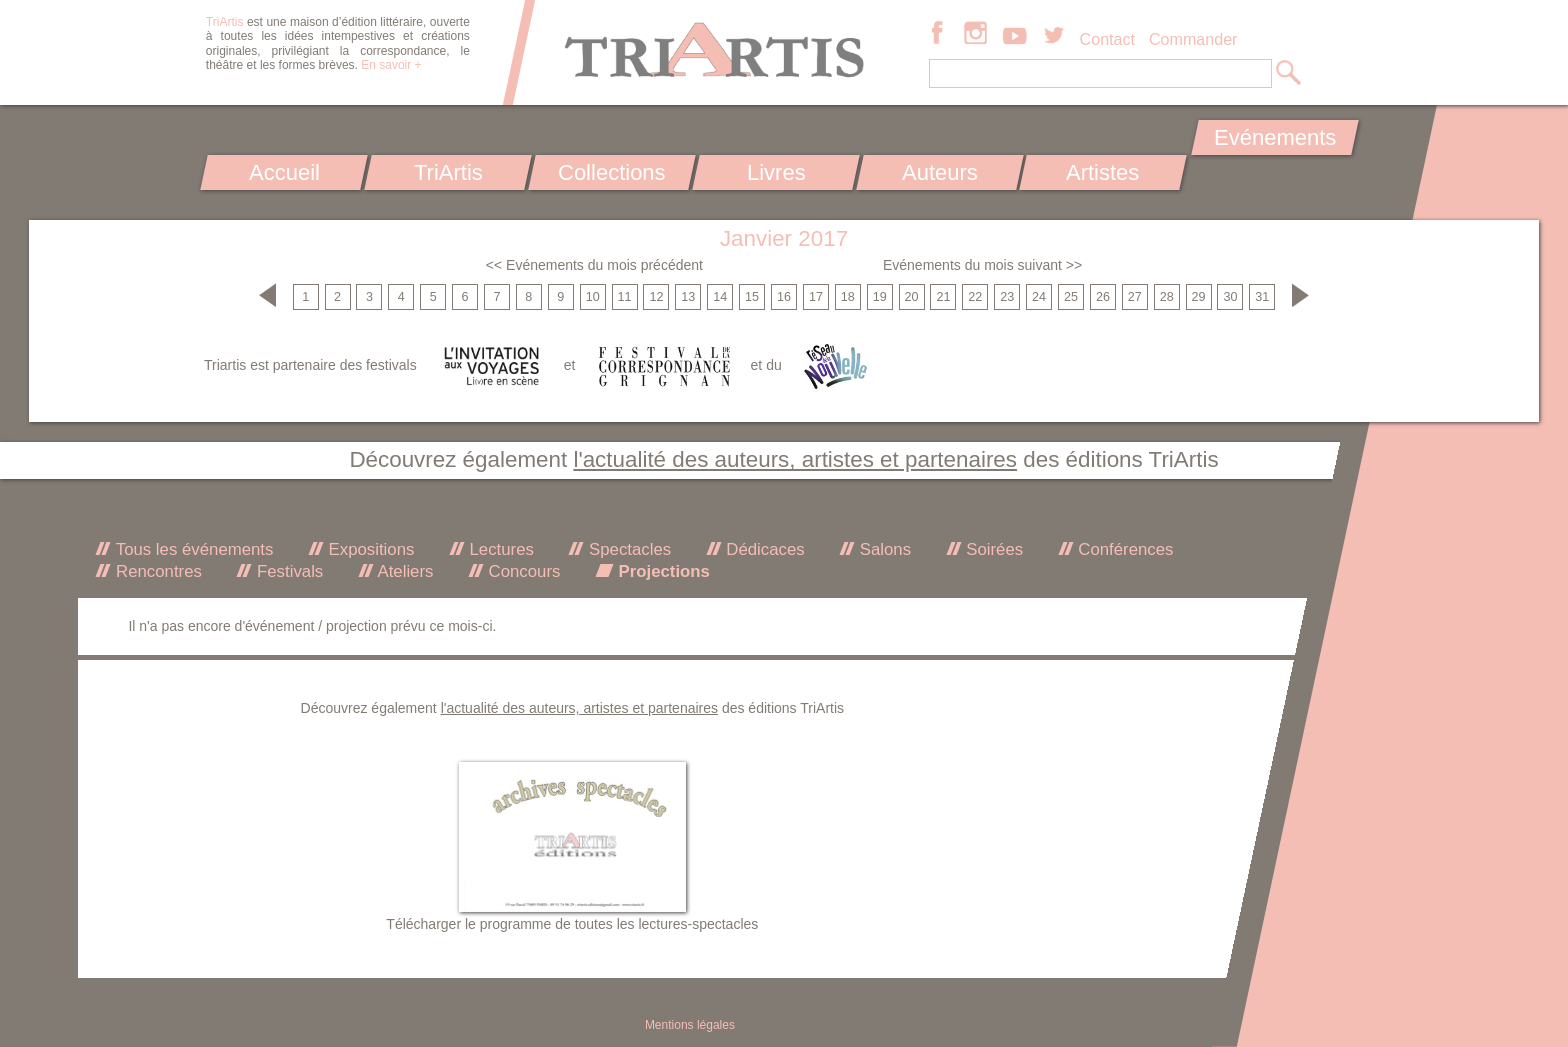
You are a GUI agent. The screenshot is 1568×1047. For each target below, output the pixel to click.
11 (625, 297)
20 (912, 297)
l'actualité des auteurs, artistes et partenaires (795, 459)
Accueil (284, 172)
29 (1199, 297)
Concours (522, 571)
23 (1007, 297)
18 (848, 297)
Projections (662, 571)
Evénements (1275, 137)
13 (688, 297)
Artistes (1103, 172)
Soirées (993, 549)
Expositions (369, 549)
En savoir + (391, 65)
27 (1135, 297)
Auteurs (940, 172)
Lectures (499, 549)
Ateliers (404, 571)
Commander (1193, 39)
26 (1103, 297)
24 (1039, 297)
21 (943, 297)
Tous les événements (192, 549)
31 (1262, 297)
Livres (775, 172)
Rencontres (156, 571)
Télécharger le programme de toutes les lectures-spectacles (572, 924)
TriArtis (447, 172)
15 (752, 297)
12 (656, 297)
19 (880, 297)
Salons (883, 549)
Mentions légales (690, 1025)
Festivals (287, 571)
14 (720, 297)
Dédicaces (763, 549)
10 (593, 297)
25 (1071, 297)
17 (816, 297)
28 (1167, 297)
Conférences (1124, 549)
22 (975, 297)
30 (1230, 297)
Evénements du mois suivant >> (982, 265)
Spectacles (627, 549)
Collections (612, 172)
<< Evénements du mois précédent (594, 265)
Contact (1107, 39)
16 (784, 297)
